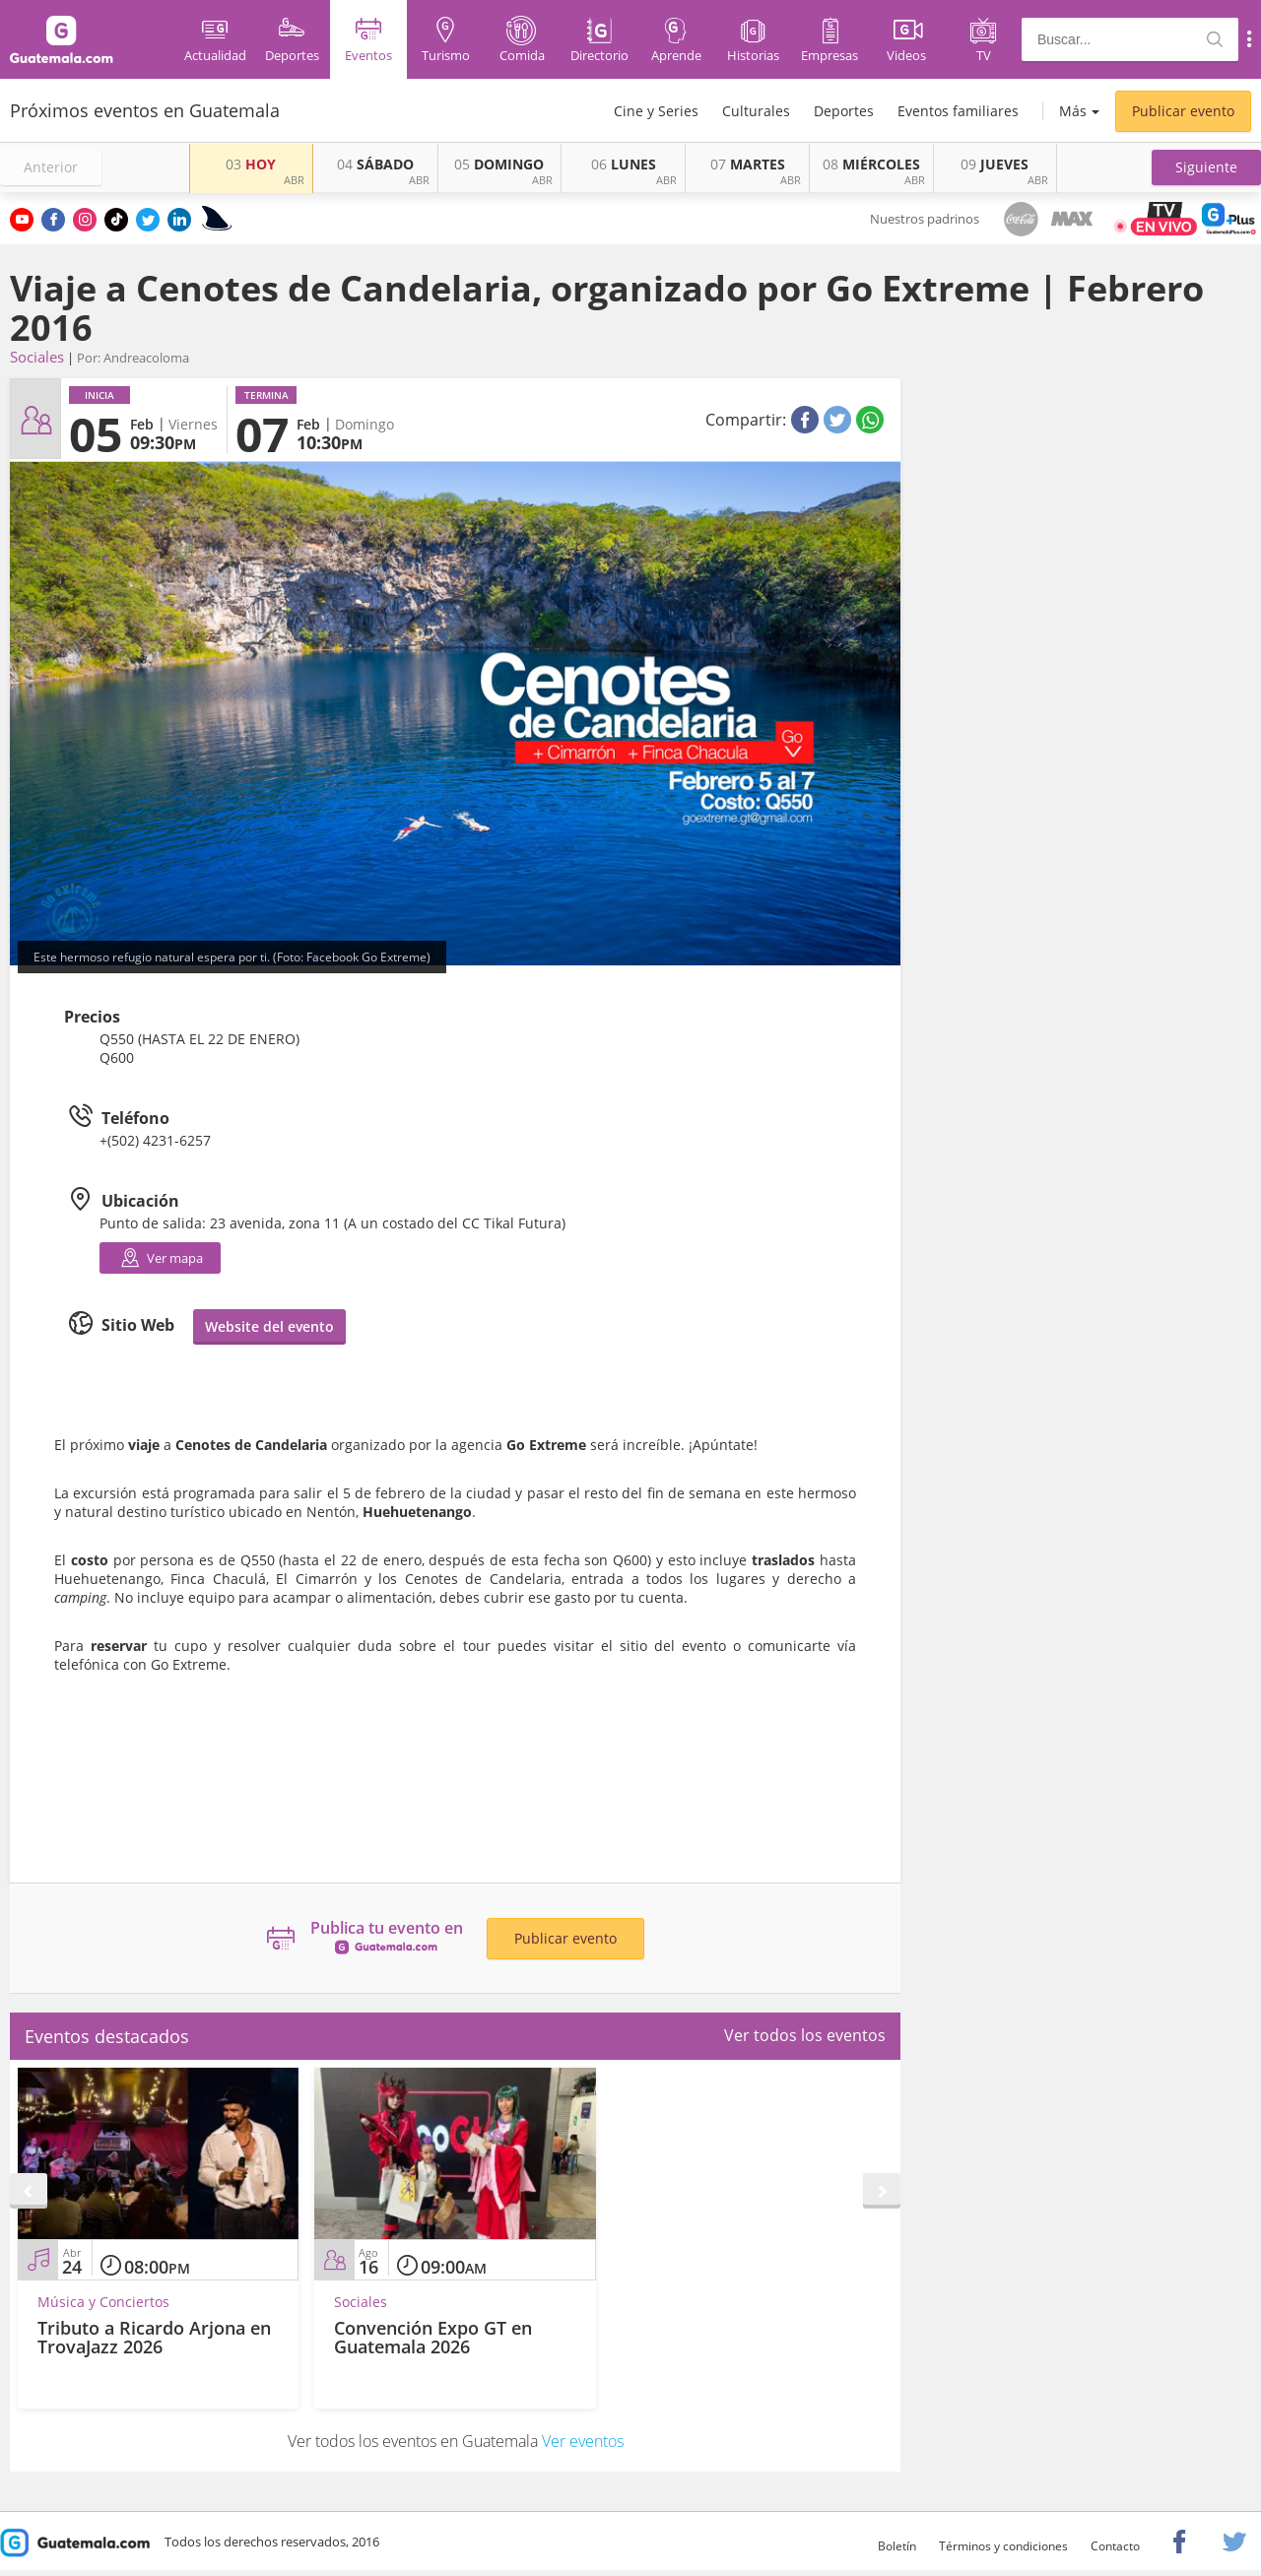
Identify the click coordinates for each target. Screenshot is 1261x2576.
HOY (251, 164)
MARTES (747, 164)
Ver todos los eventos (805, 2035)
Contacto (1115, 2546)
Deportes (844, 110)
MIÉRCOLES (871, 164)
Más (1073, 110)
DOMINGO (499, 164)
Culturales (756, 110)
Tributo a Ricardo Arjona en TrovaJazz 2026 (154, 2337)
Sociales (37, 356)
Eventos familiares (958, 110)
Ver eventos (583, 2441)
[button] (1206, 167)
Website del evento (269, 1326)
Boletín (897, 2546)
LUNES (623, 164)
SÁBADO (375, 164)
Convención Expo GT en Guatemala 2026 (433, 2337)
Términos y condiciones (1003, 2546)
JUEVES (995, 164)
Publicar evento (1183, 110)
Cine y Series (656, 110)
